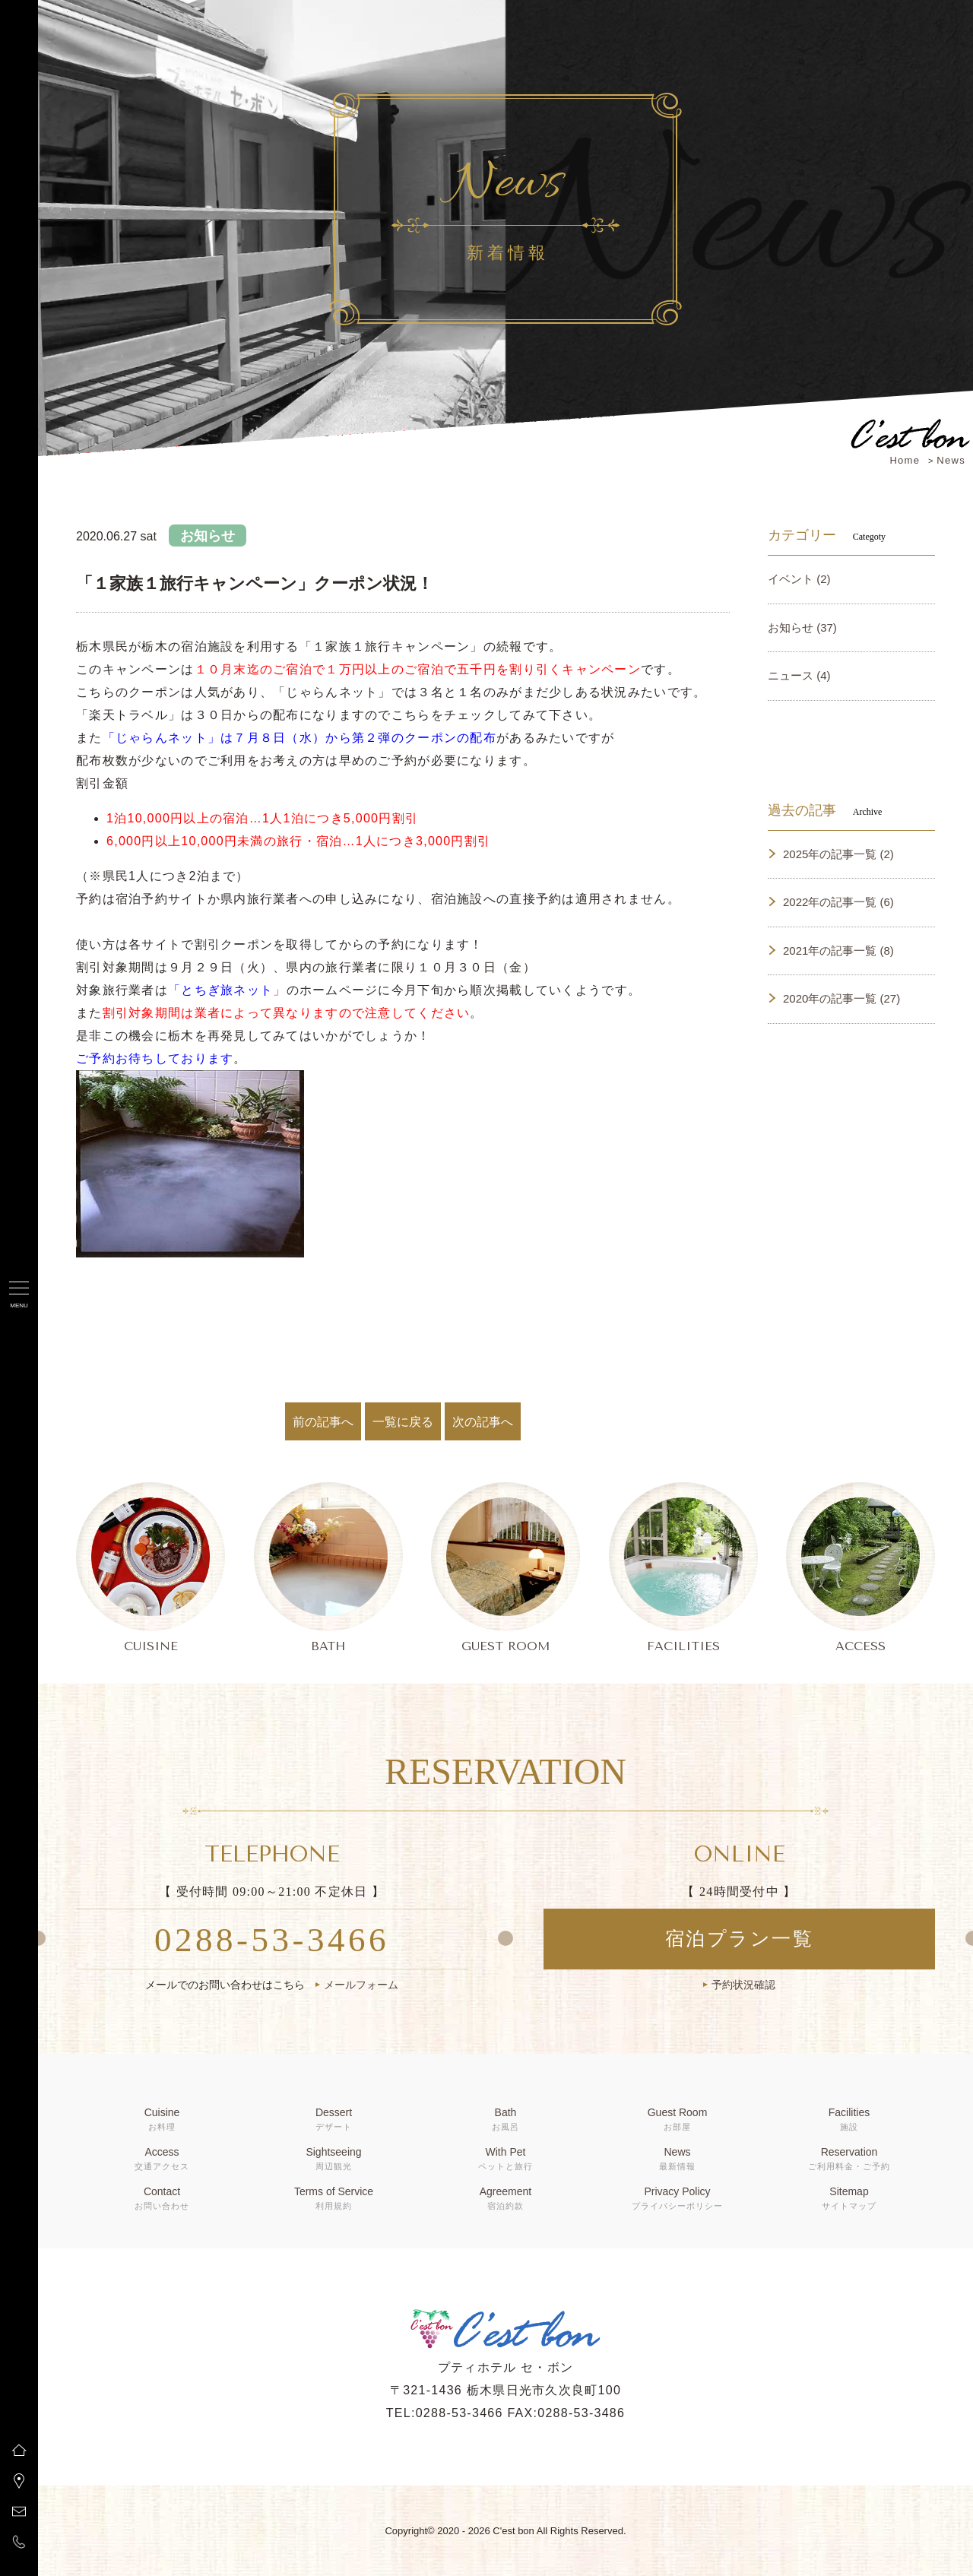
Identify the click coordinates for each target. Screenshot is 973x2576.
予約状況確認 (743, 1985)
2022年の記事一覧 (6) (838, 901)
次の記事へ (482, 1421)
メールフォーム (361, 1985)
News (951, 460)
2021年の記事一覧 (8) (838, 950)
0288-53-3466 (271, 1940)
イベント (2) (799, 578)
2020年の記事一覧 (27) (841, 998)
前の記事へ (323, 1421)
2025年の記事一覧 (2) (838, 854)
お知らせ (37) (802, 627)
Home (904, 460)
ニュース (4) (799, 675)
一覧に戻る (402, 1421)
